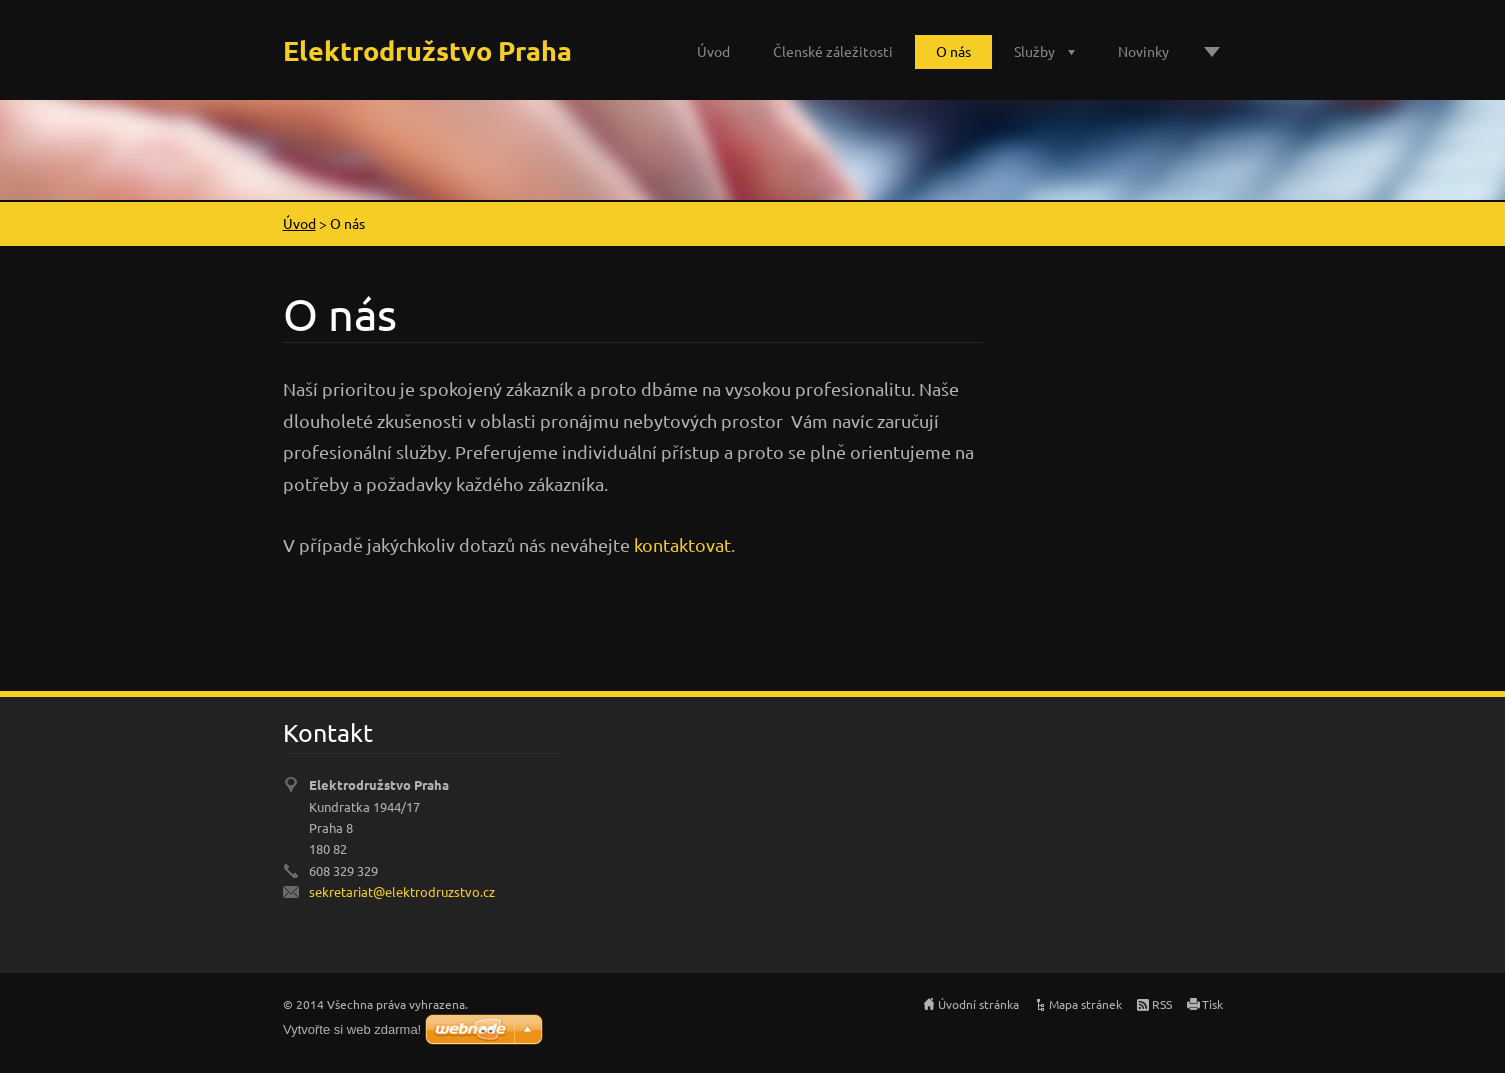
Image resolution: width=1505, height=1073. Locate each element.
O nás (953, 51)
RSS (1162, 1004)
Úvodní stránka (978, 1004)
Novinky (1143, 51)
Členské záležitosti (833, 51)
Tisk (1212, 1004)
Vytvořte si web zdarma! (352, 1029)
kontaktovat (682, 544)
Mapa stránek (1085, 1004)
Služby (1034, 51)
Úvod (713, 51)
